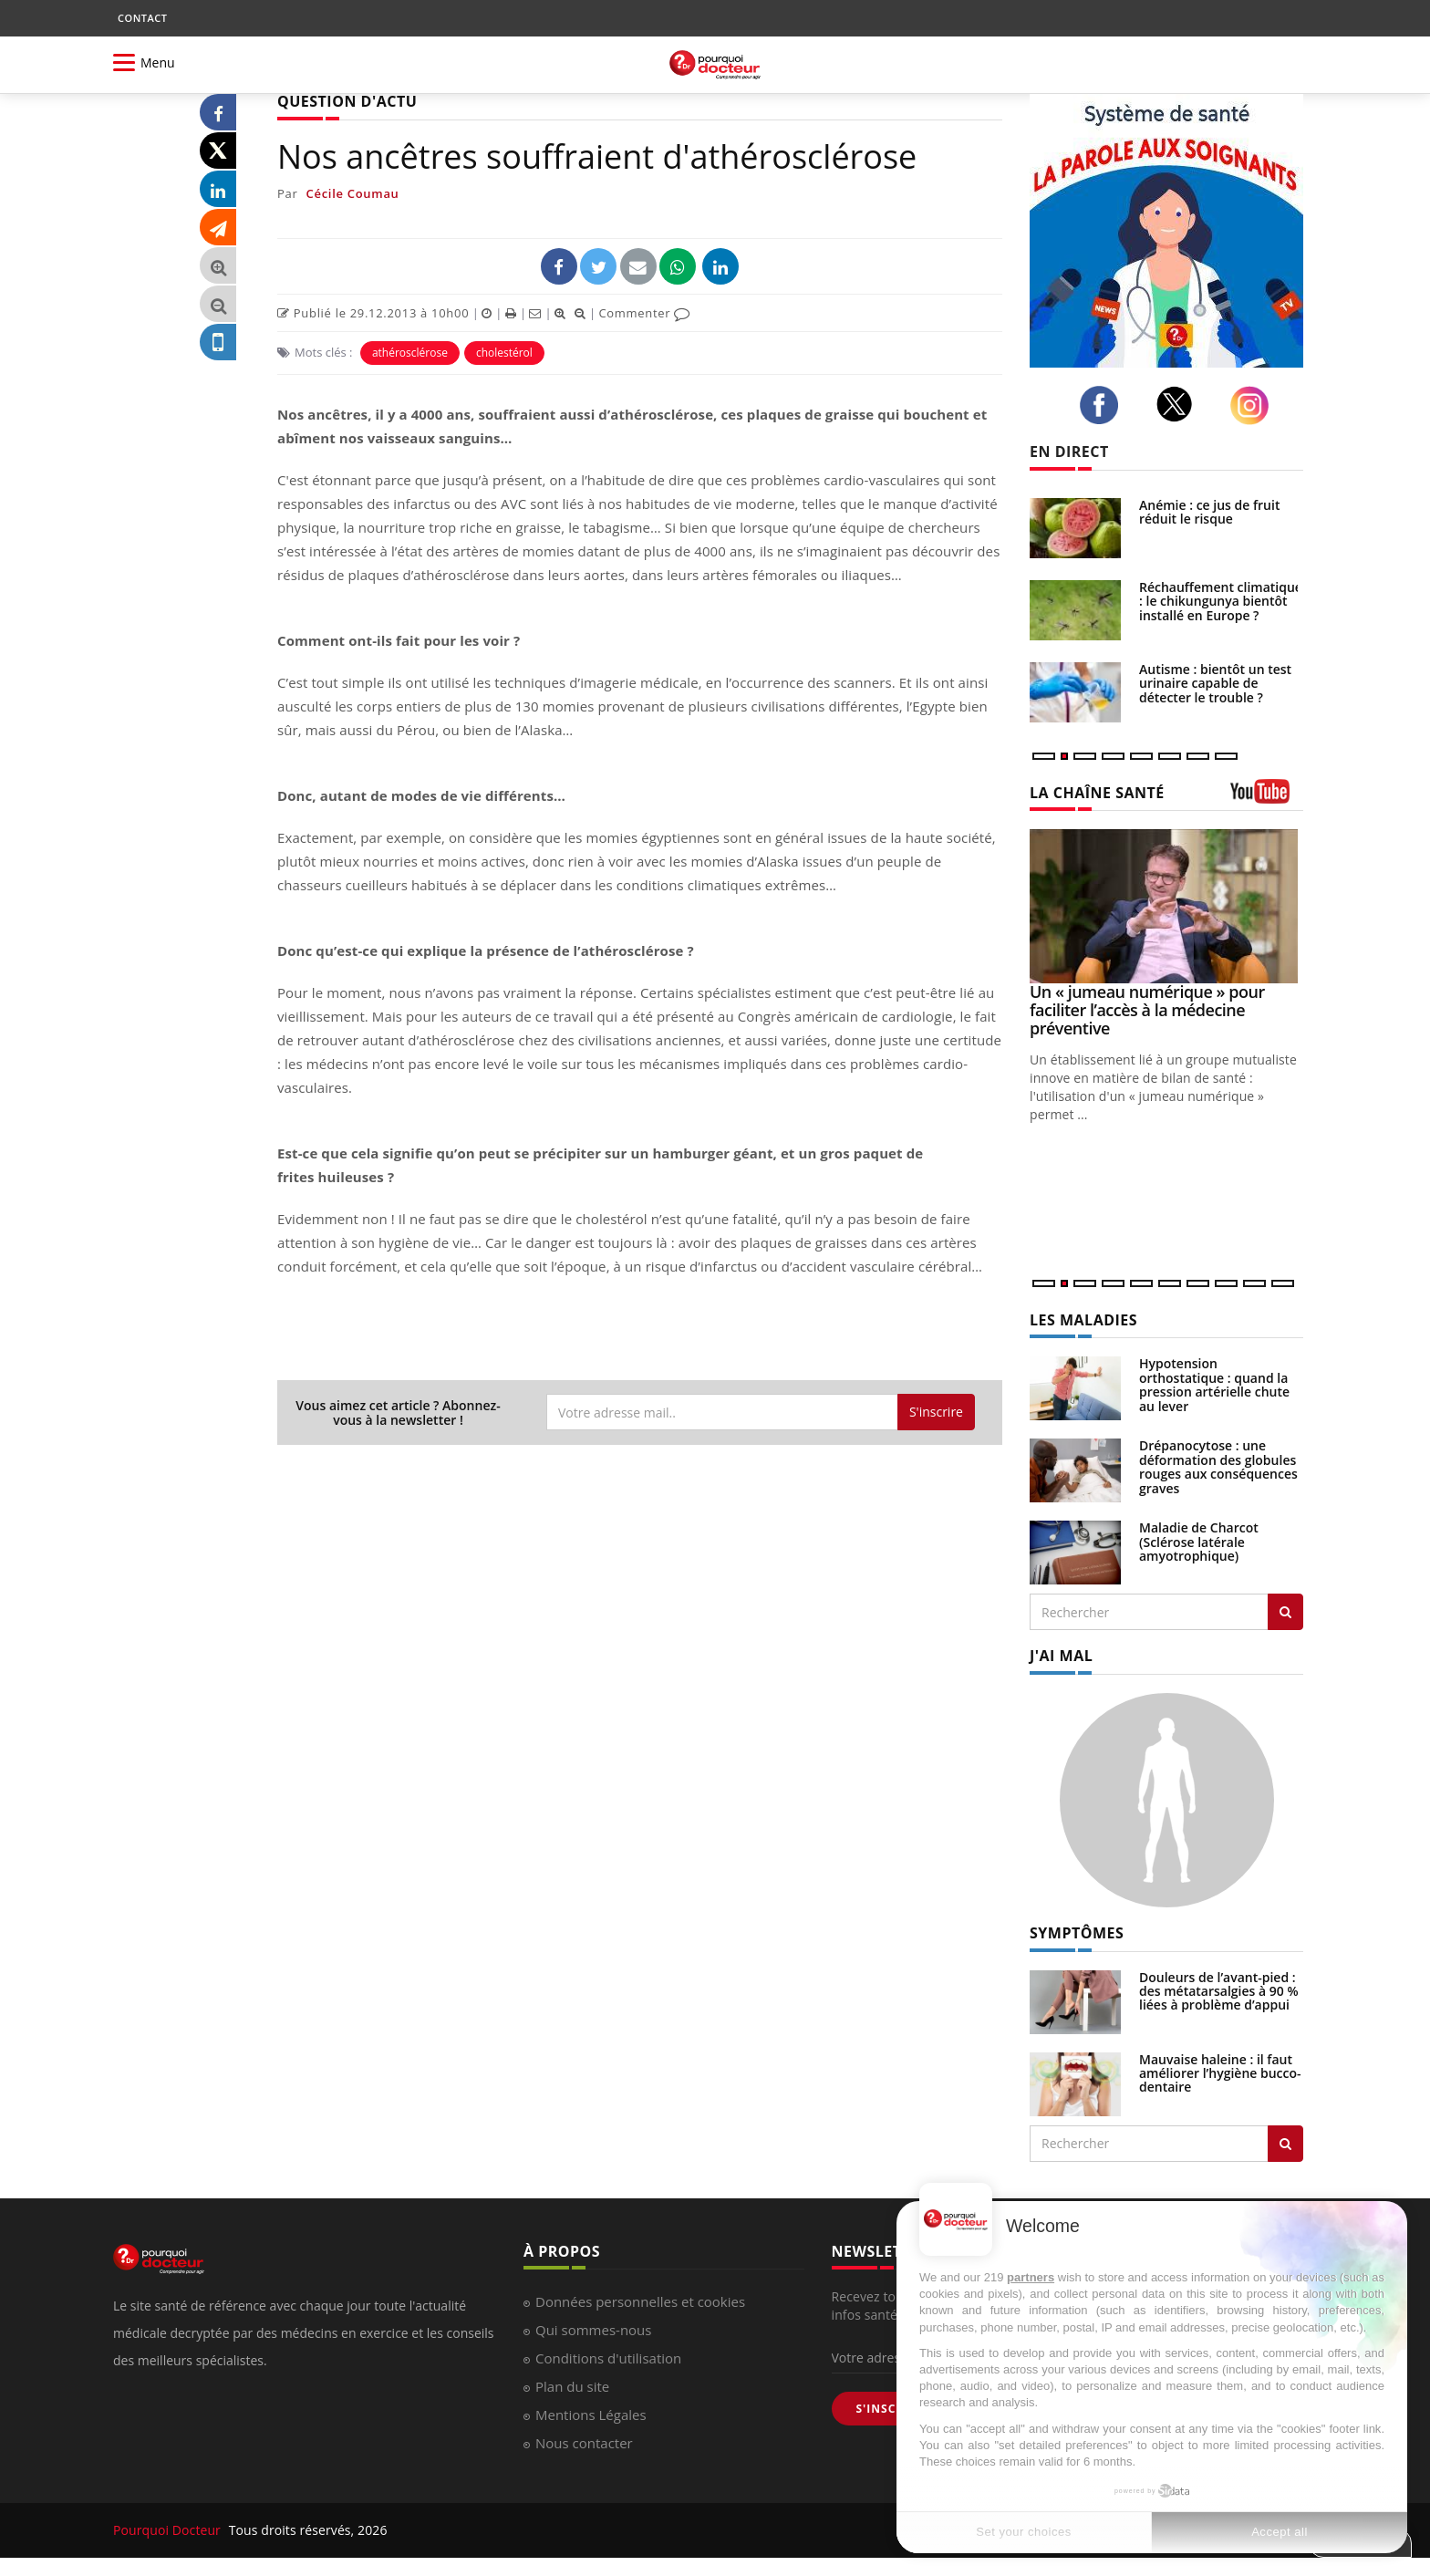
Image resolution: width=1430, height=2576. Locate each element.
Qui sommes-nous (593, 2330)
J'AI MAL (1061, 1656)
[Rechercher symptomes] (1285, 2143)
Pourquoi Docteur (168, 2530)
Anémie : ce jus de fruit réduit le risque (1209, 511)
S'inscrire (936, 1411)
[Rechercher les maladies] (1285, 1612)
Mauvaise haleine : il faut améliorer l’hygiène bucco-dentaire (1220, 2073)
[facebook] (1104, 405)
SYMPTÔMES (1077, 1933)
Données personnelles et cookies (640, 2301)
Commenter (644, 313)
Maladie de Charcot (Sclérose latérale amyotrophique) (1199, 1541)
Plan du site (572, 2386)
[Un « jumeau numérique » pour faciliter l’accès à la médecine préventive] (1166, 906)
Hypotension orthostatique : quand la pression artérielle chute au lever (1214, 1384)
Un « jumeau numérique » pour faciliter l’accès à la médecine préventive (1147, 1010)
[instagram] (1254, 405)
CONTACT (142, 18)
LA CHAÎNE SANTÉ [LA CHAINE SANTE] (1097, 793)
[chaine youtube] (1266, 797)
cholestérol (504, 352)
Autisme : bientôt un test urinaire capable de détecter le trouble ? (1215, 683)
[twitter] (1179, 404)
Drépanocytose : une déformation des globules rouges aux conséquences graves (1218, 1466)
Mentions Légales (591, 2414)
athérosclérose (410, 352)
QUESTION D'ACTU (347, 101)
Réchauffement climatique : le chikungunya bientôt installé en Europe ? (1220, 601)
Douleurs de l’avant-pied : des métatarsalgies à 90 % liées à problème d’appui (1219, 1991)
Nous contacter (584, 2443)
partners (1030, 2277)
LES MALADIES (1083, 1320)
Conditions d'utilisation (608, 2358)
